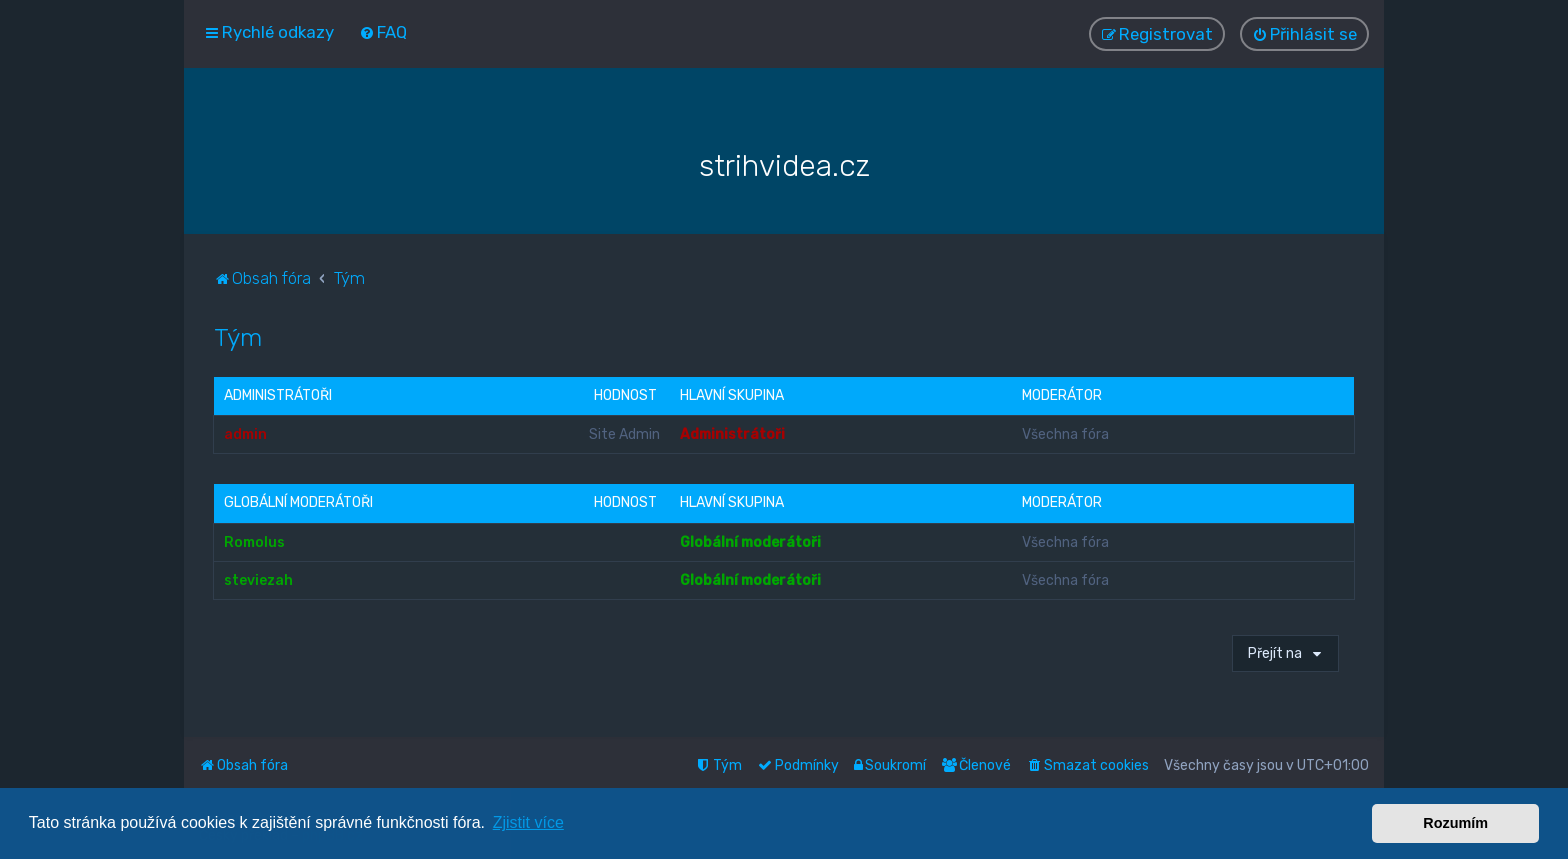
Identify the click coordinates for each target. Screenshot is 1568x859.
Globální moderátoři (298, 502)
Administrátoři (278, 395)
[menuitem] (383, 32)
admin (245, 434)
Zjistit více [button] (528, 822)
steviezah (258, 579)
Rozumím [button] (1455, 823)
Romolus (254, 541)
